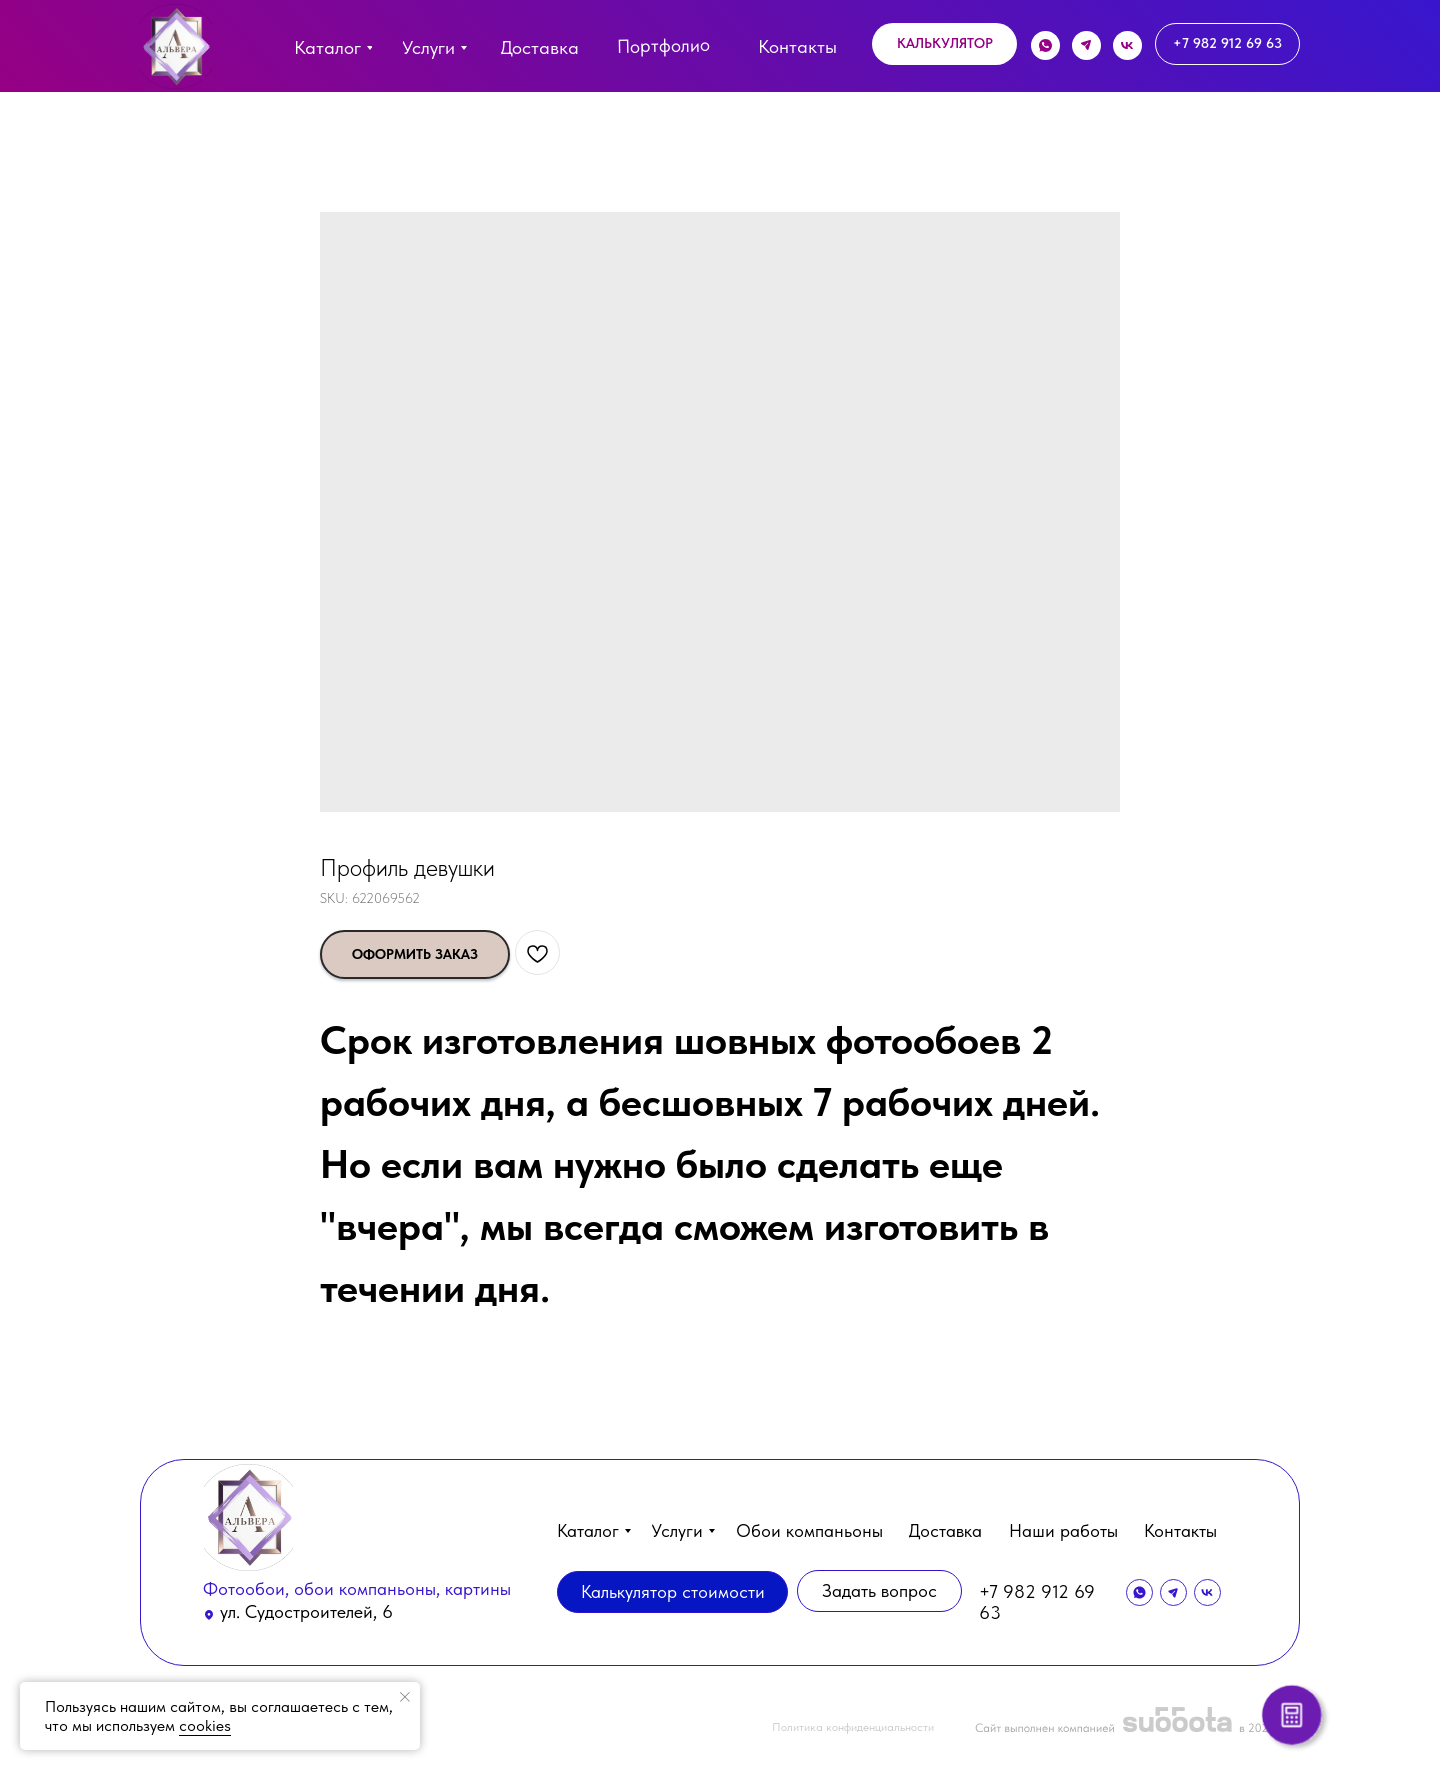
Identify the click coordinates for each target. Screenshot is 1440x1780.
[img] (175, 46)
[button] (944, 44)
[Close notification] (405, 1697)
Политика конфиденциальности (853, 1727)
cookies (205, 1725)
